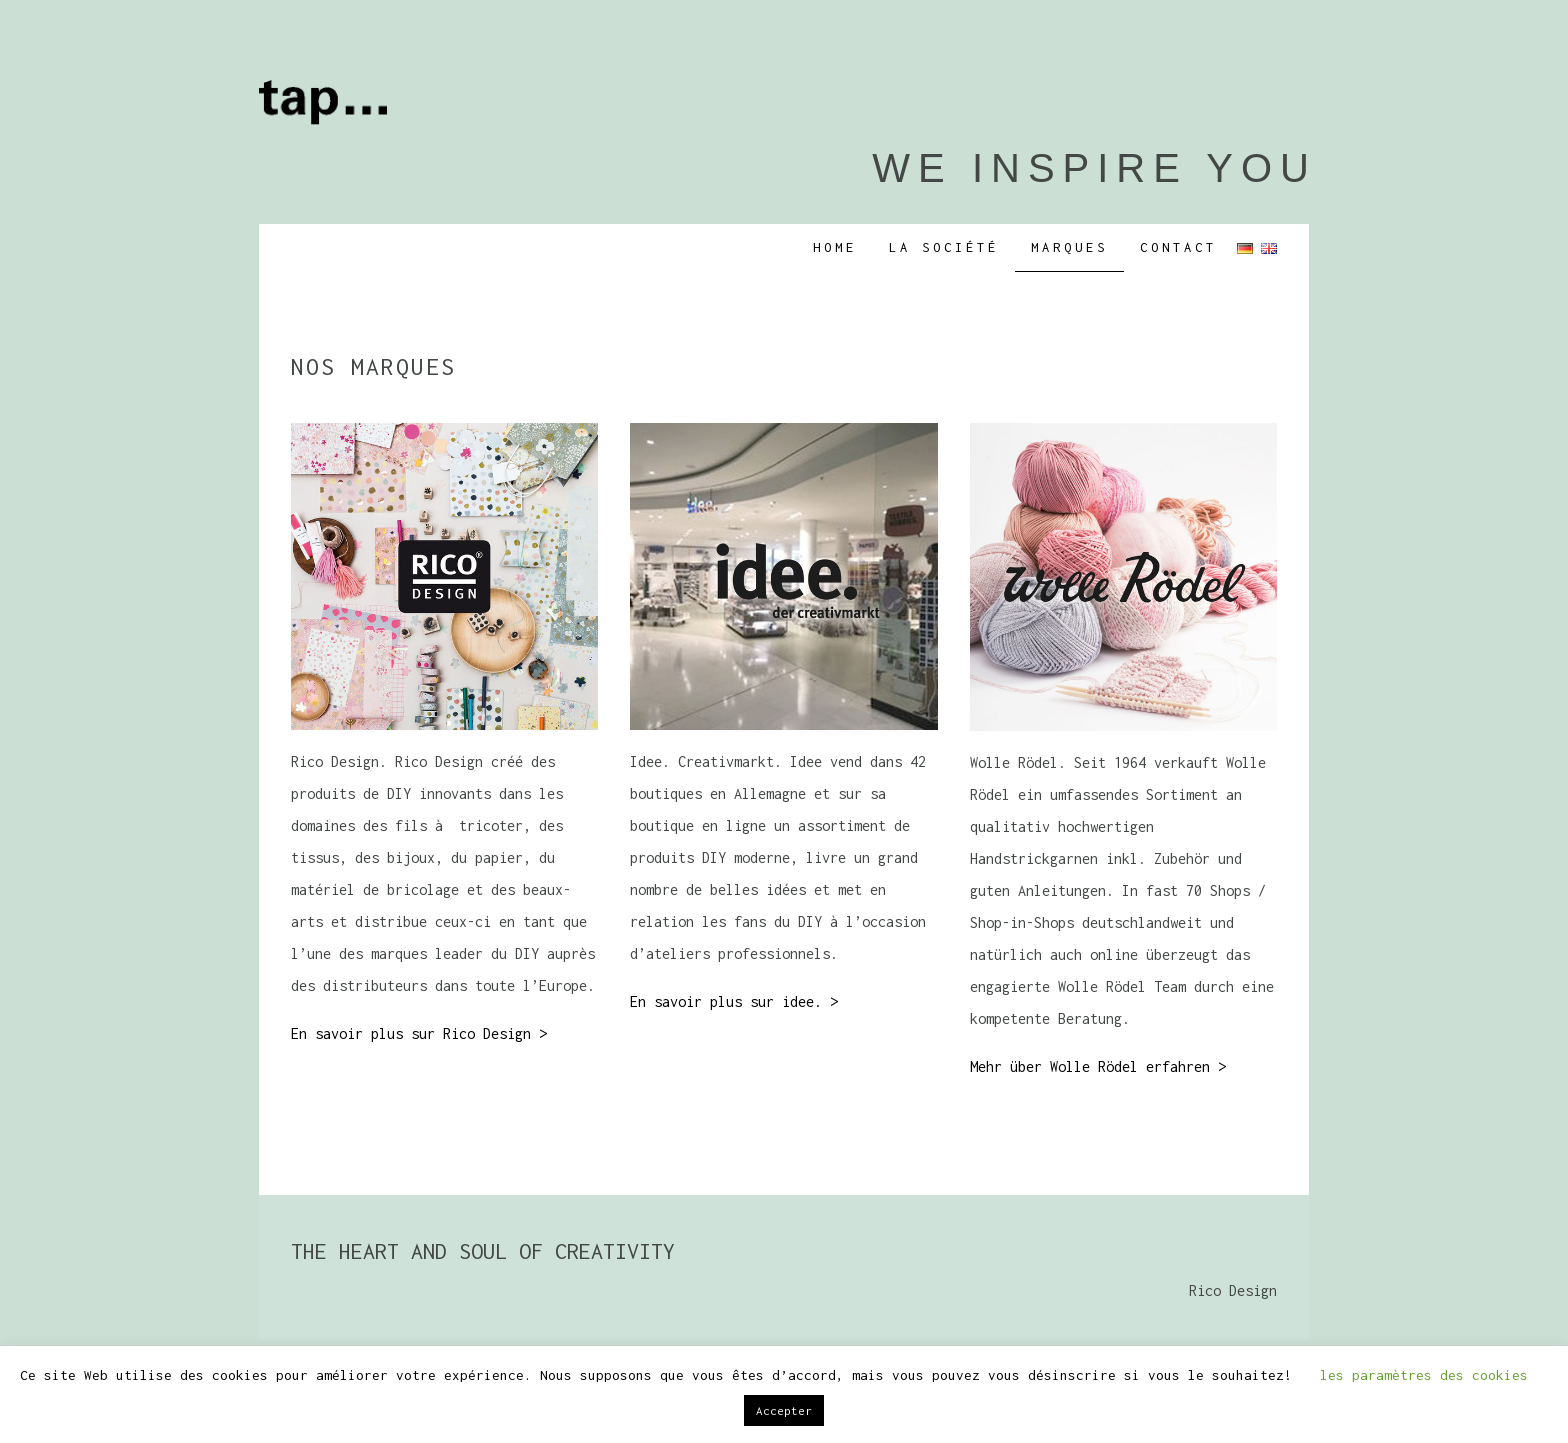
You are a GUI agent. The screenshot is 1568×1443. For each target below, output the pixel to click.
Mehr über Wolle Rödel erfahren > (1098, 1066)
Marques (1069, 247)
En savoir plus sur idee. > (734, 1001)
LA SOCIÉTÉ (944, 247)
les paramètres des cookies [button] (1424, 1375)
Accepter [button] (784, 1410)
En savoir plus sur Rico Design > (419, 1033)
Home (835, 247)
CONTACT (1178, 247)
